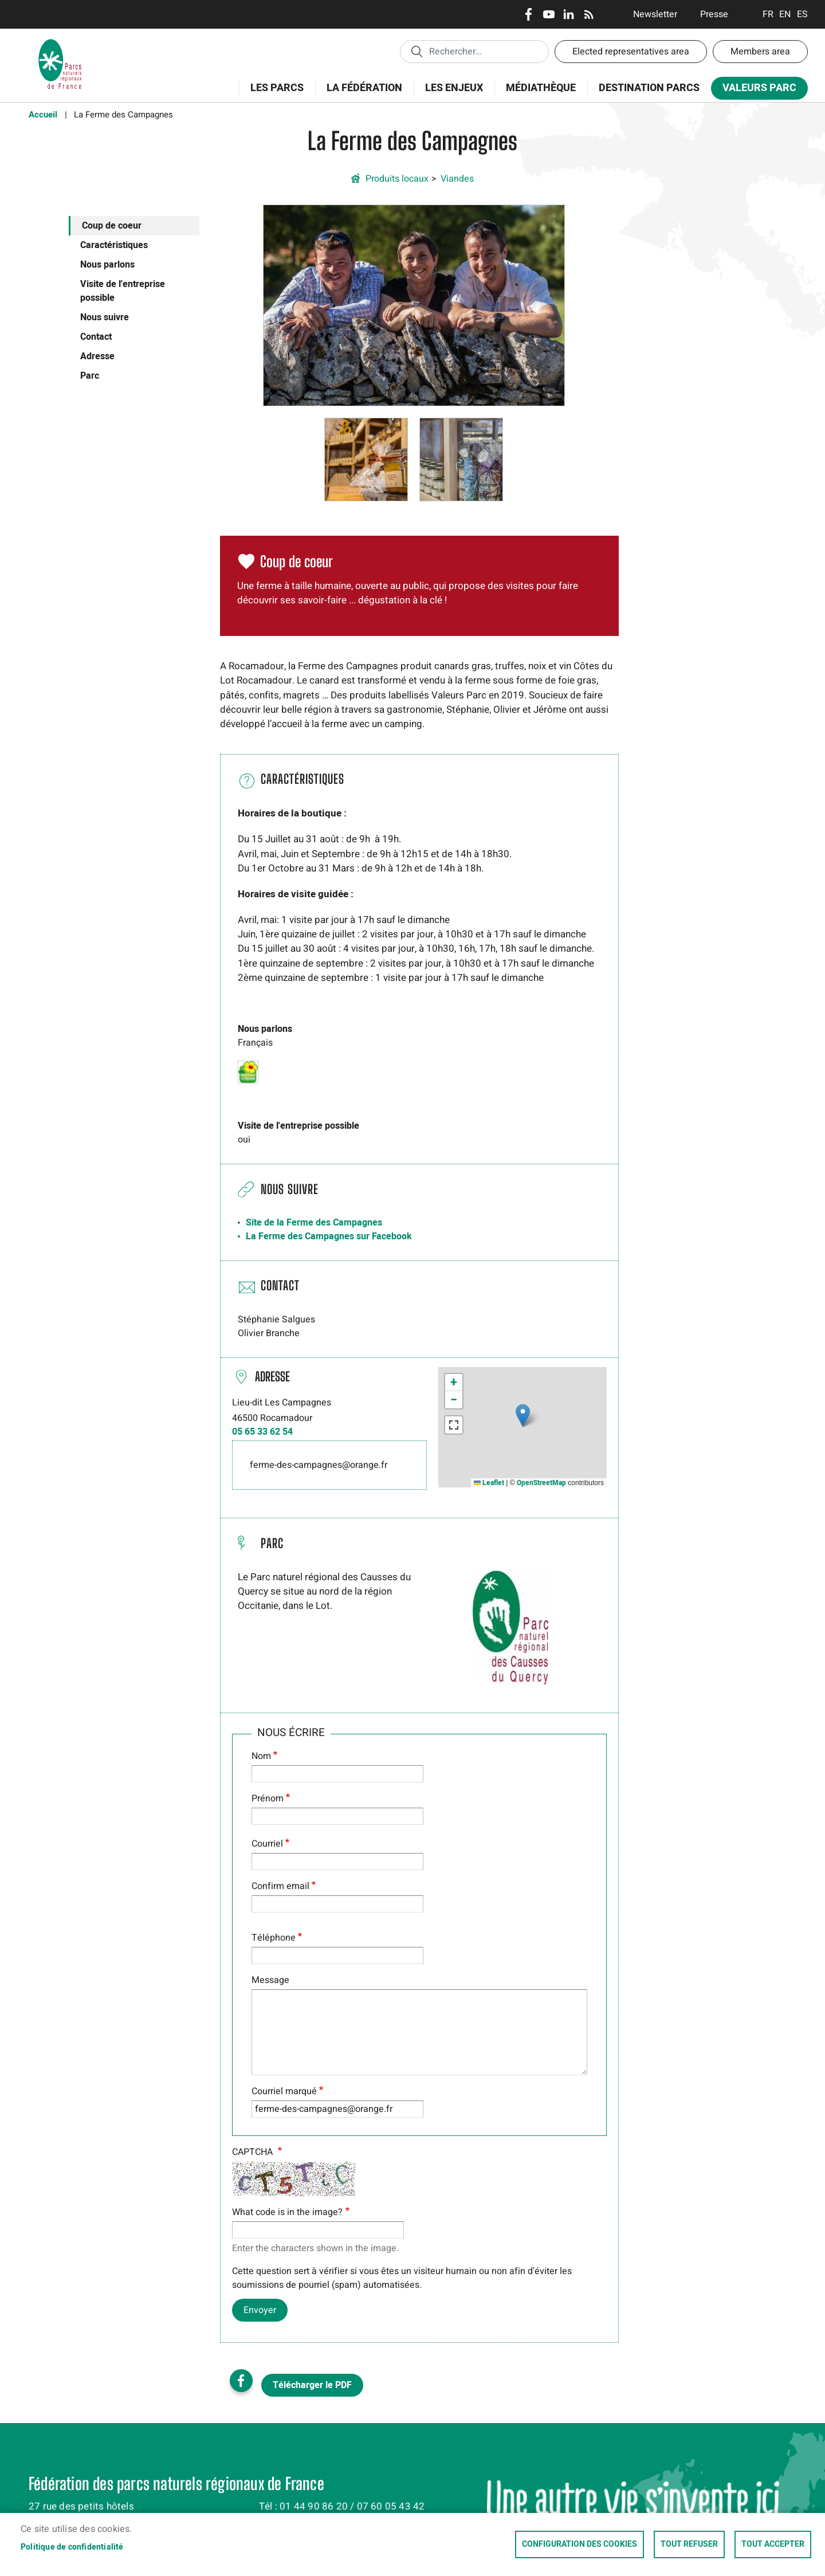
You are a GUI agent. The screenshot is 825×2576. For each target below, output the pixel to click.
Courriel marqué (284, 2091)
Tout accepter (772, 2544)
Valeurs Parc (755, 90)
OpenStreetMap (541, 1483)
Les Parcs (273, 94)
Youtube (549, 14)
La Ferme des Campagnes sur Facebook (329, 1236)
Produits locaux (397, 179)
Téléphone (274, 1938)
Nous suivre (104, 317)
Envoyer (259, 2310)
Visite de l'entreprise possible (122, 291)
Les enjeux (450, 94)
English (785, 14)
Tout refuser (689, 2544)
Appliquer (416, 51)
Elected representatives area (630, 51)
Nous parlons (107, 265)
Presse (714, 14)
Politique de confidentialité (72, 2547)
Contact (96, 337)
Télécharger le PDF (312, 2385)
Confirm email (280, 1886)
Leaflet (489, 1483)
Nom (261, 1756)
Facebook (528, 14)
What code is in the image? (287, 2212)
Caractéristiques (114, 245)
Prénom (268, 1798)
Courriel (267, 1844)
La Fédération (360, 94)
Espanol (802, 14)
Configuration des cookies (579, 2544)
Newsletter (655, 14)
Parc (89, 376)
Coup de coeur (112, 226)
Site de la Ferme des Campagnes (314, 1223)
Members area (760, 51)
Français (768, 14)
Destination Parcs (649, 88)
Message (270, 1980)
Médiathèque (541, 88)
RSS (589, 14)
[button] (414, 305)
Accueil (43, 114)
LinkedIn (569, 14)
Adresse (97, 356)
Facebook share (241, 2380)
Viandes (457, 179)
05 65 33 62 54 (262, 1432)
